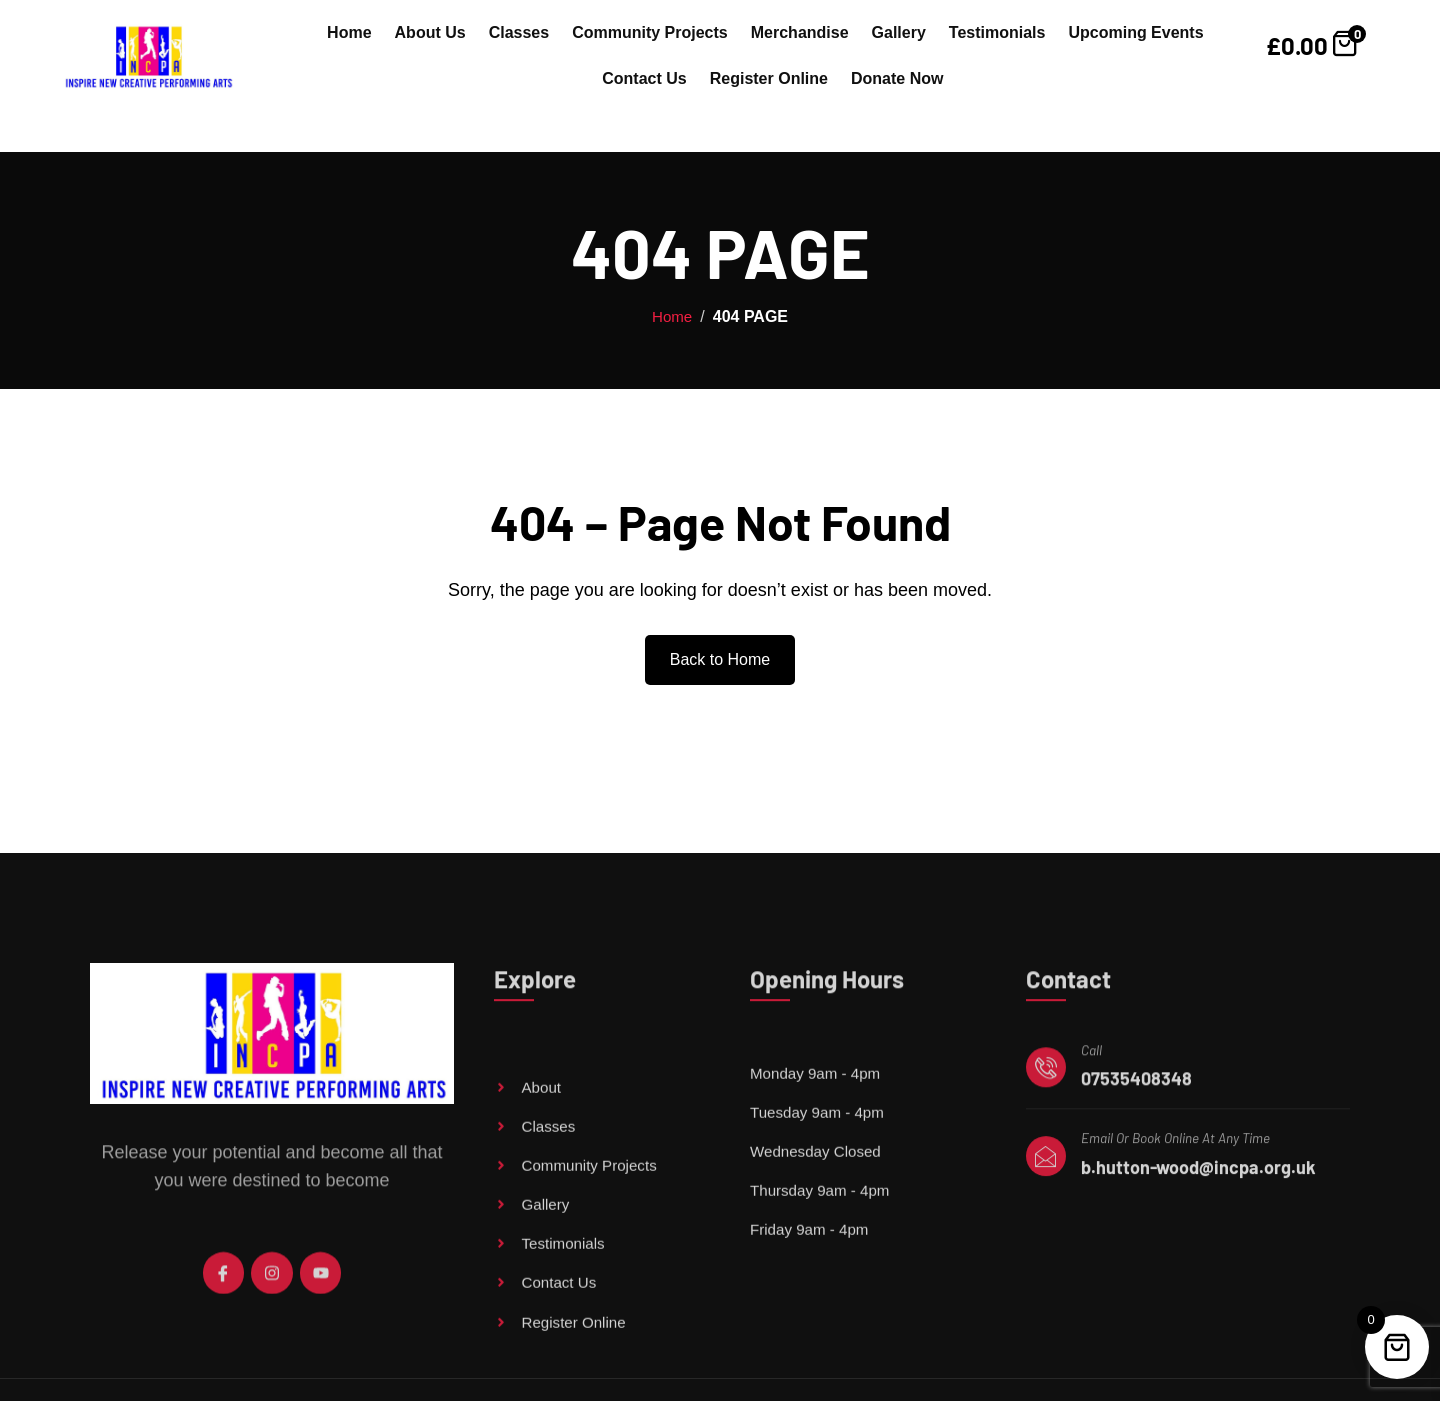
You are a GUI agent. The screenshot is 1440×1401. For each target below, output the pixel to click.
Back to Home (720, 659)
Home (349, 32)
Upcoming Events (1135, 32)
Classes (519, 32)
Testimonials (997, 32)
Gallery (899, 32)
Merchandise (800, 32)
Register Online (769, 78)
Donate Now (897, 78)
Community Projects (650, 32)
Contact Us (644, 78)
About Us (430, 32)
